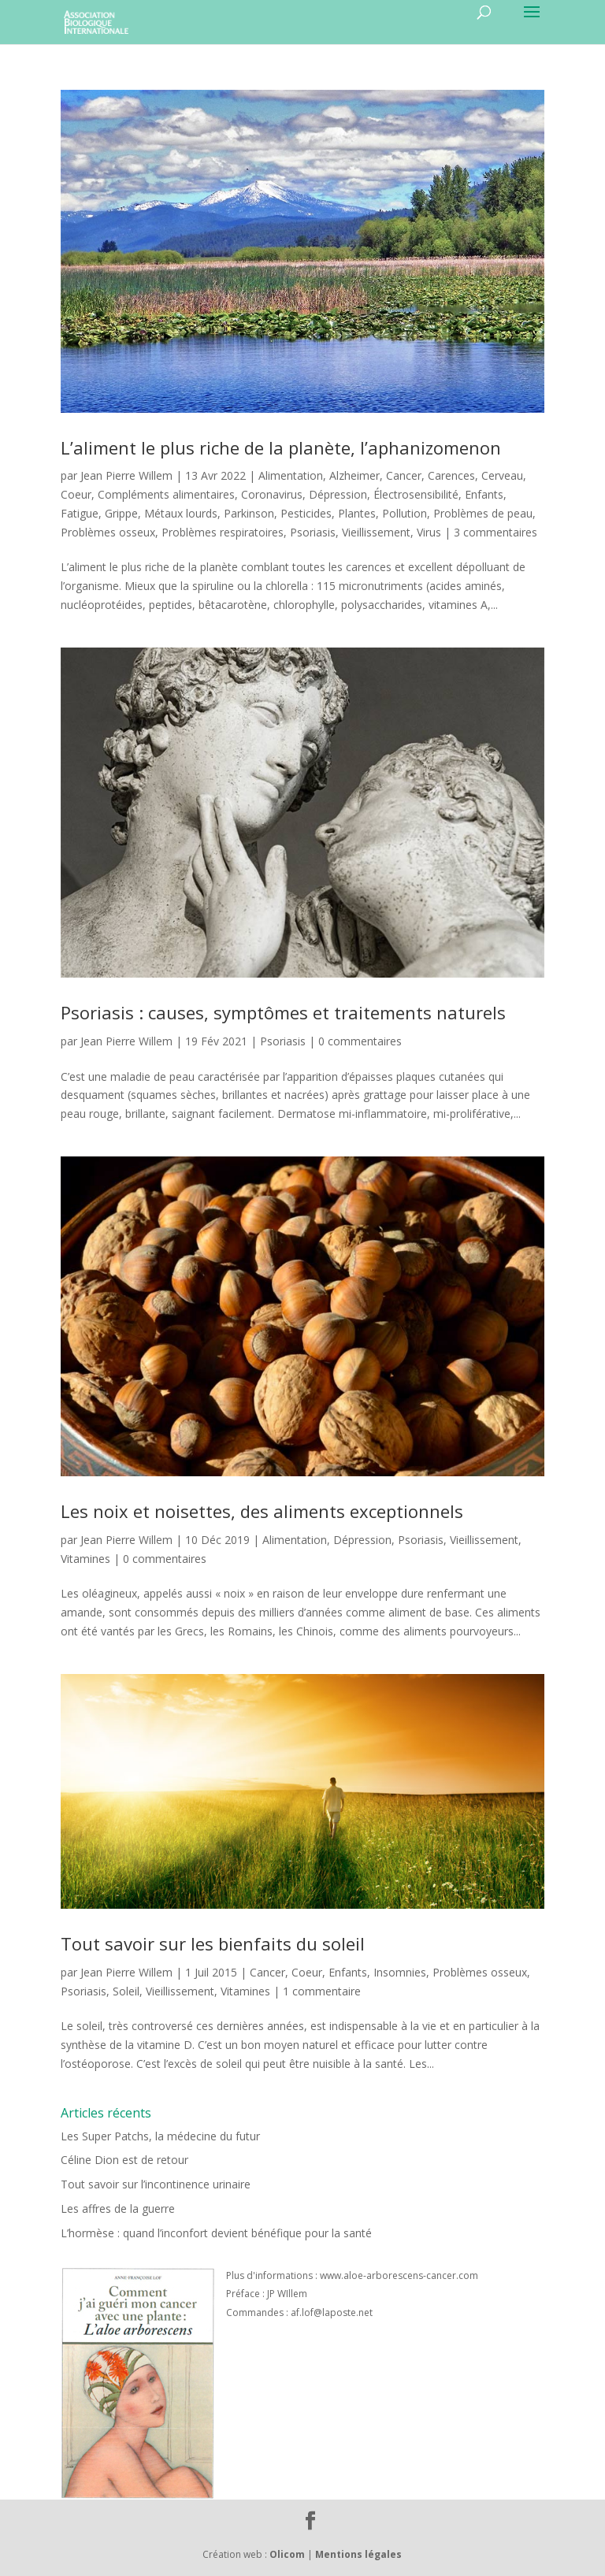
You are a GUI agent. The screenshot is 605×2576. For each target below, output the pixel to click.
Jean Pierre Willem (126, 475)
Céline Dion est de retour (124, 2159)
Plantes (357, 513)
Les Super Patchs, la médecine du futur (160, 2136)
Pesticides (306, 513)
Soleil (126, 1991)
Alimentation (290, 475)
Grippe (121, 513)
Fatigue (79, 513)
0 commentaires (360, 1041)
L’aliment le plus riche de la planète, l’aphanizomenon (281, 447)
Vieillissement (376, 532)
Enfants (484, 494)
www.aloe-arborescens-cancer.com (399, 2275)
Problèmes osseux (108, 532)
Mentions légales (358, 2554)
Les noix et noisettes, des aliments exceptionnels (262, 1511)
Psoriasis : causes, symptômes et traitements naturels (283, 1012)
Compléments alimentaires (166, 494)
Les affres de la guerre (118, 2208)
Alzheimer (354, 475)
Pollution (404, 513)
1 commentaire (322, 1991)
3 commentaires (495, 532)
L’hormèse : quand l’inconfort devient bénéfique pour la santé (216, 2232)
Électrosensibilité (415, 494)
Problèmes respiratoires (222, 532)
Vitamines (85, 1558)
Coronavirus (271, 494)
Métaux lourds (180, 513)
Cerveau (502, 475)
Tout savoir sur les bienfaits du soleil (213, 1943)
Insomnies (399, 1972)
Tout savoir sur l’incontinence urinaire (156, 2184)
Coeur (76, 494)
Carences (451, 475)
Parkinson (249, 513)
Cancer (403, 475)
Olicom (287, 2554)
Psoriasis (313, 532)
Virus (429, 532)
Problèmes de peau (483, 513)
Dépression (338, 494)
